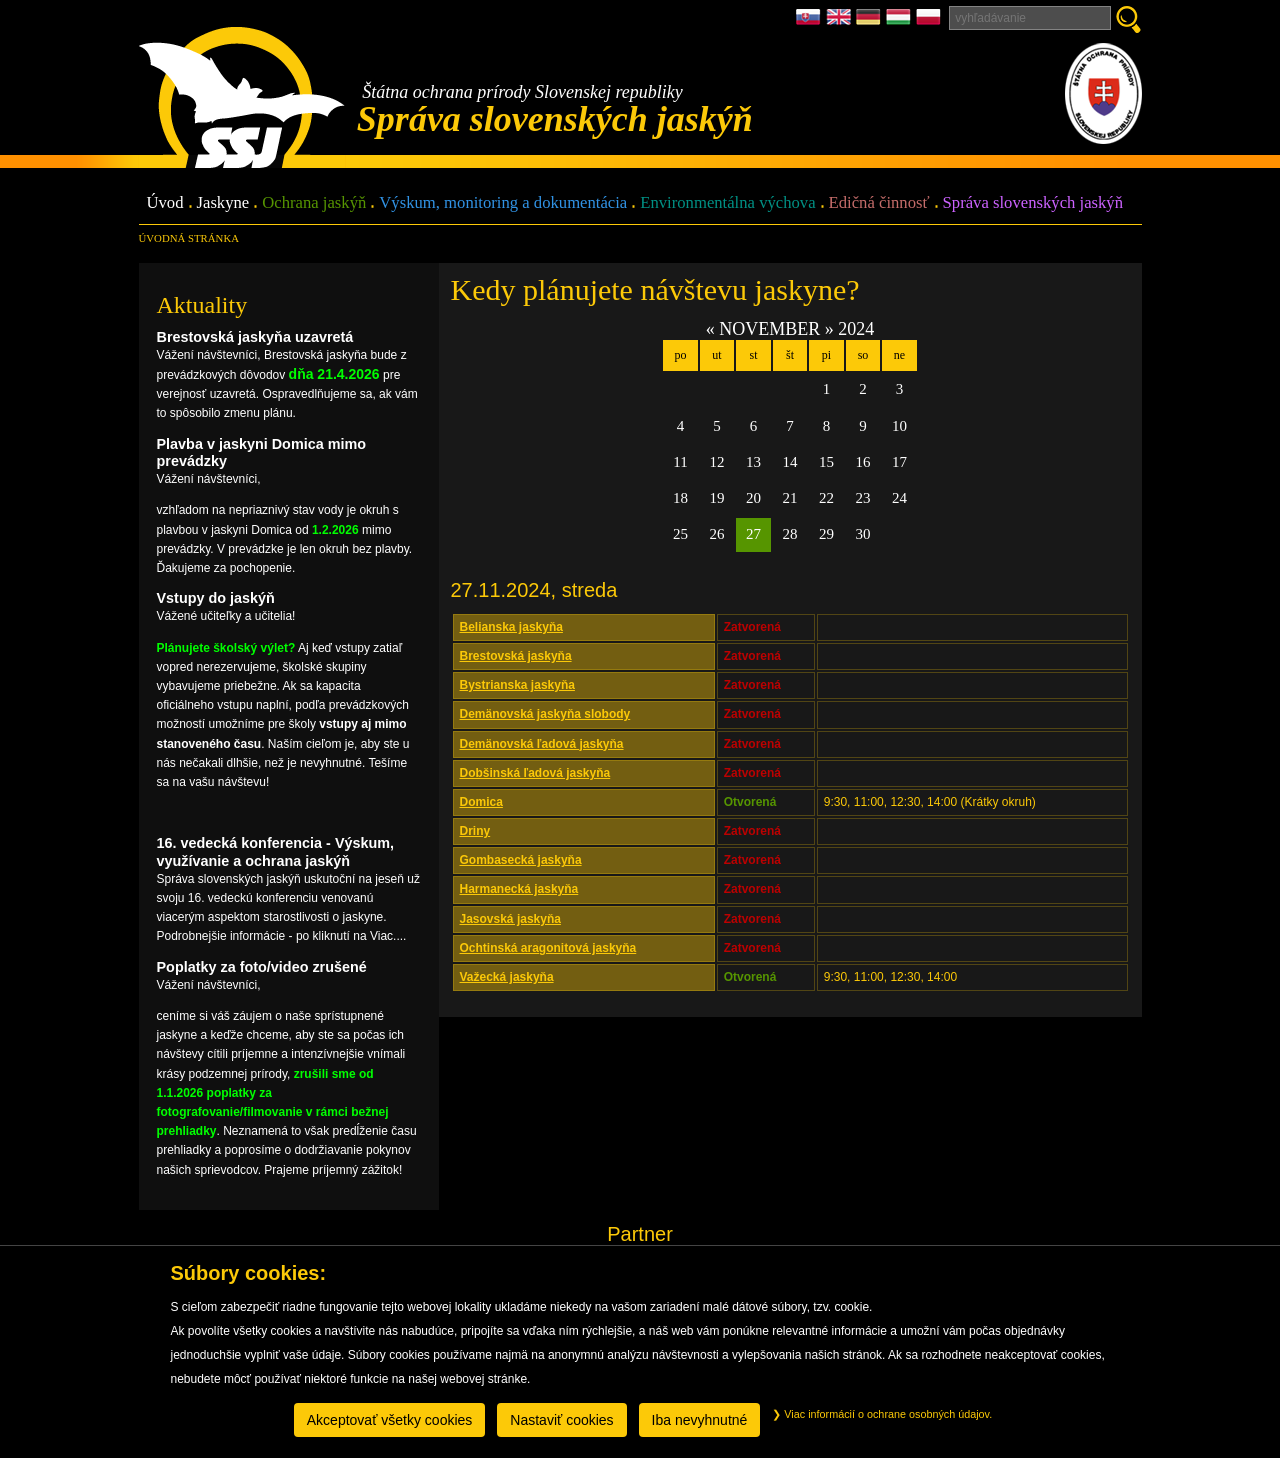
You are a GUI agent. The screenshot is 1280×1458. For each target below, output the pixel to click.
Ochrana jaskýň (314, 203)
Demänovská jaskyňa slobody (545, 714)
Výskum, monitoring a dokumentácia (503, 203)
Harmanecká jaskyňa (519, 889)
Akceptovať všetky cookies (390, 1420)
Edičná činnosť (879, 203)
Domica (481, 802)
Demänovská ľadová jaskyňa (542, 744)
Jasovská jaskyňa (510, 919)
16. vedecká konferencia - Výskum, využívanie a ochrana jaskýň (276, 851)
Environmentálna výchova (727, 203)
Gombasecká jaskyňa (521, 860)
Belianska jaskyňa (511, 627)
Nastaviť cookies (561, 1420)
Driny (475, 831)
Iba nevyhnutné (700, 1420)
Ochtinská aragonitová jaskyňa (548, 948)
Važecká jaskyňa (507, 977)
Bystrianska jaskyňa (517, 685)
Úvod (165, 203)
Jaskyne (223, 203)
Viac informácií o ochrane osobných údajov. (882, 1414)
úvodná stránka (189, 238)
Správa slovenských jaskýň (1033, 203)
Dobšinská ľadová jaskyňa (535, 773)
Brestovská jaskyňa (516, 656)
